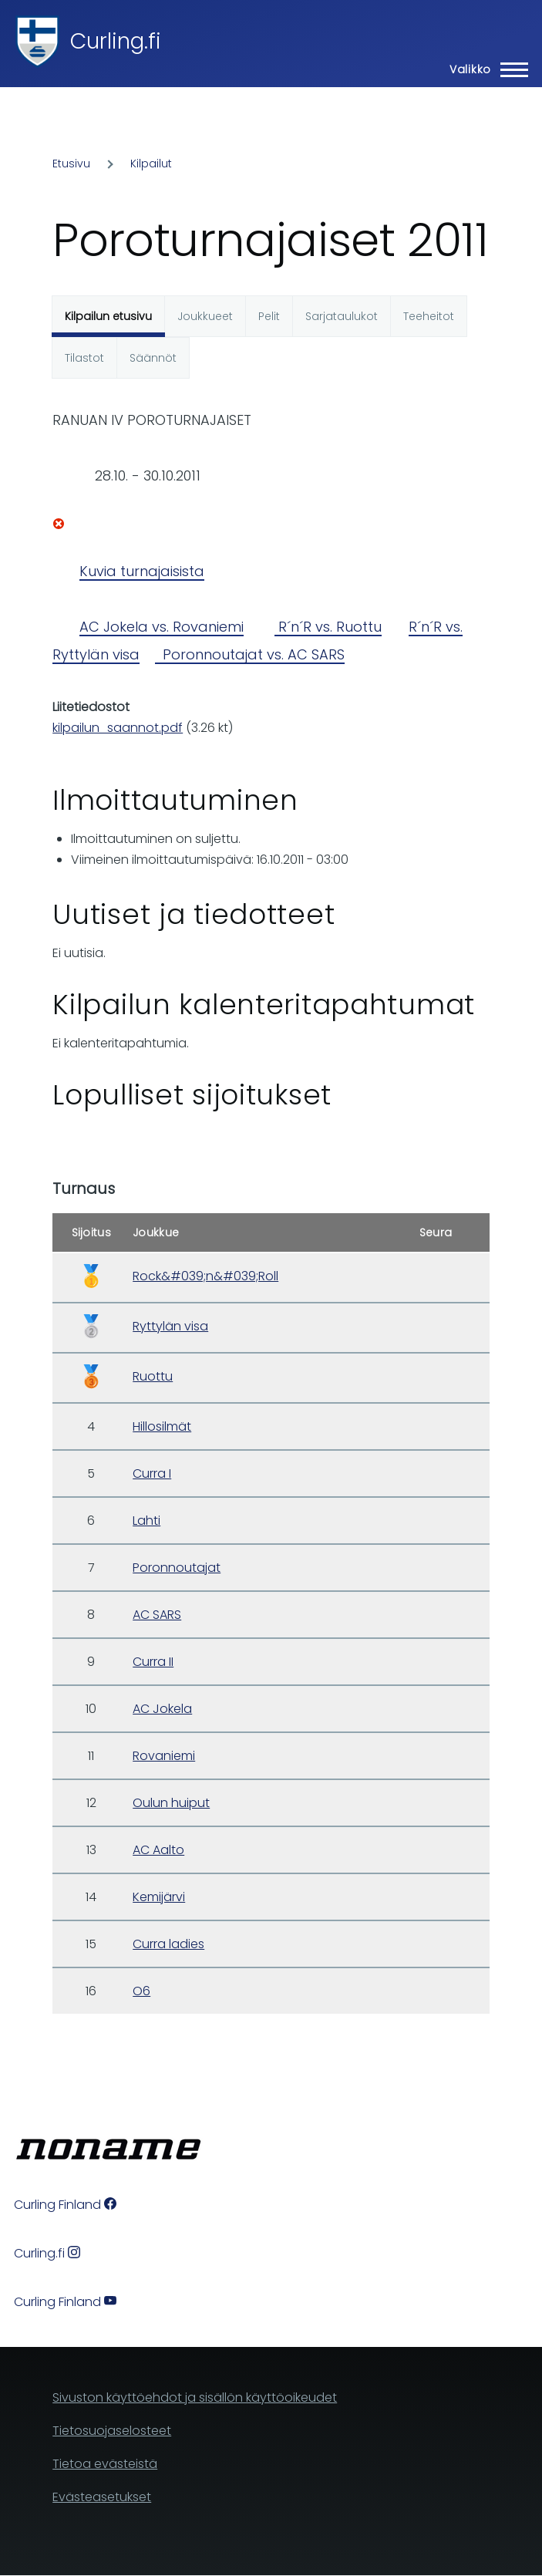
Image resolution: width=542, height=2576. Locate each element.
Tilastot (84, 358)
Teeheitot (428, 316)
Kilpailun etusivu (108, 316)
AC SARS (157, 1614)
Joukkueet (205, 316)
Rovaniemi (164, 1756)
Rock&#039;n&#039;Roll (205, 1276)
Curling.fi (115, 41)
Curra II (153, 1662)
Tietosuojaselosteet (111, 2430)
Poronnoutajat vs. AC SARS (250, 654)
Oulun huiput (171, 1803)
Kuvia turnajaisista (141, 571)
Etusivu (71, 163)
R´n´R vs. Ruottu (328, 626)
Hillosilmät (162, 1426)
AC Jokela (162, 1709)
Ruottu (153, 1376)
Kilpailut (151, 163)
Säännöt (153, 358)
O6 (141, 1991)
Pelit (269, 316)
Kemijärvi (159, 1897)
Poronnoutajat (177, 1567)
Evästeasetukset (101, 2497)
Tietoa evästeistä (104, 2464)
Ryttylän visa (170, 1326)
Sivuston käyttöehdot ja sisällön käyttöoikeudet (194, 2397)
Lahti (146, 1520)
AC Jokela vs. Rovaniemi (161, 626)
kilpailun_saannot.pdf (117, 728)
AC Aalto (158, 1850)
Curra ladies (168, 1944)
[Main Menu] (484, 69)
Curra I (152, 1473)
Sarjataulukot (341, 316)
